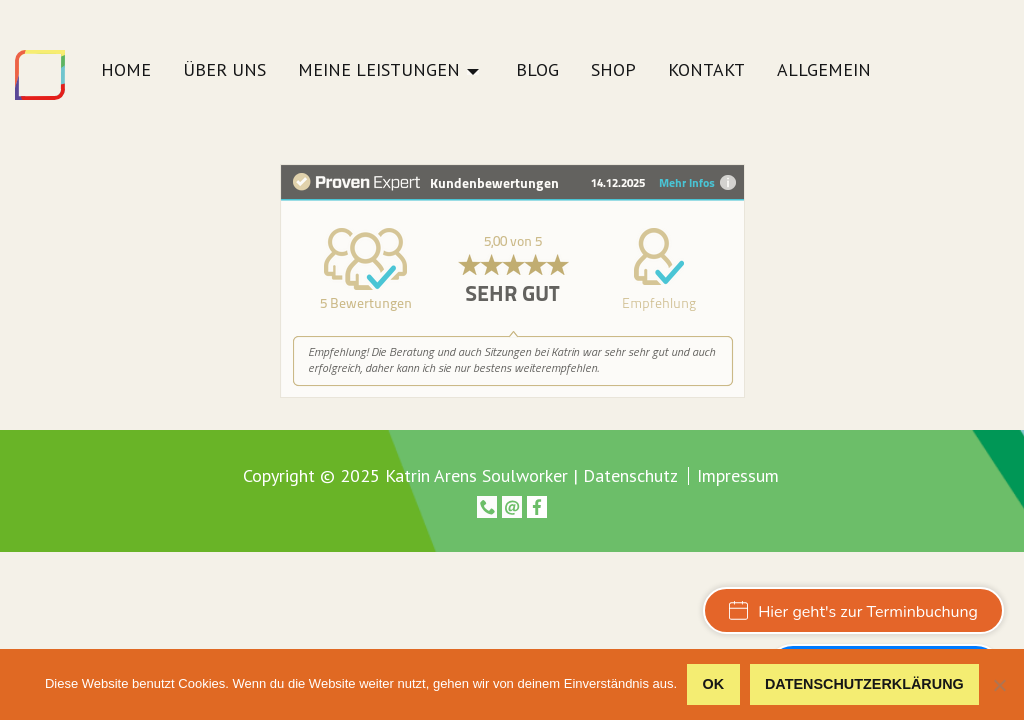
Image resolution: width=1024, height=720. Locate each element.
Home (126, 71)
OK (714, 684)
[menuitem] (126, 75)
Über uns (224, 71)
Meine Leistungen (379, 71)
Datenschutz (630, 475)
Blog (537, 71)
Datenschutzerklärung (864, 684)
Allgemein (824, 71)
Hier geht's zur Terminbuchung (853, 612)
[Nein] (999, 685)
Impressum (738, 476)
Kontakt (706, 71)
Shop (613, 71)
